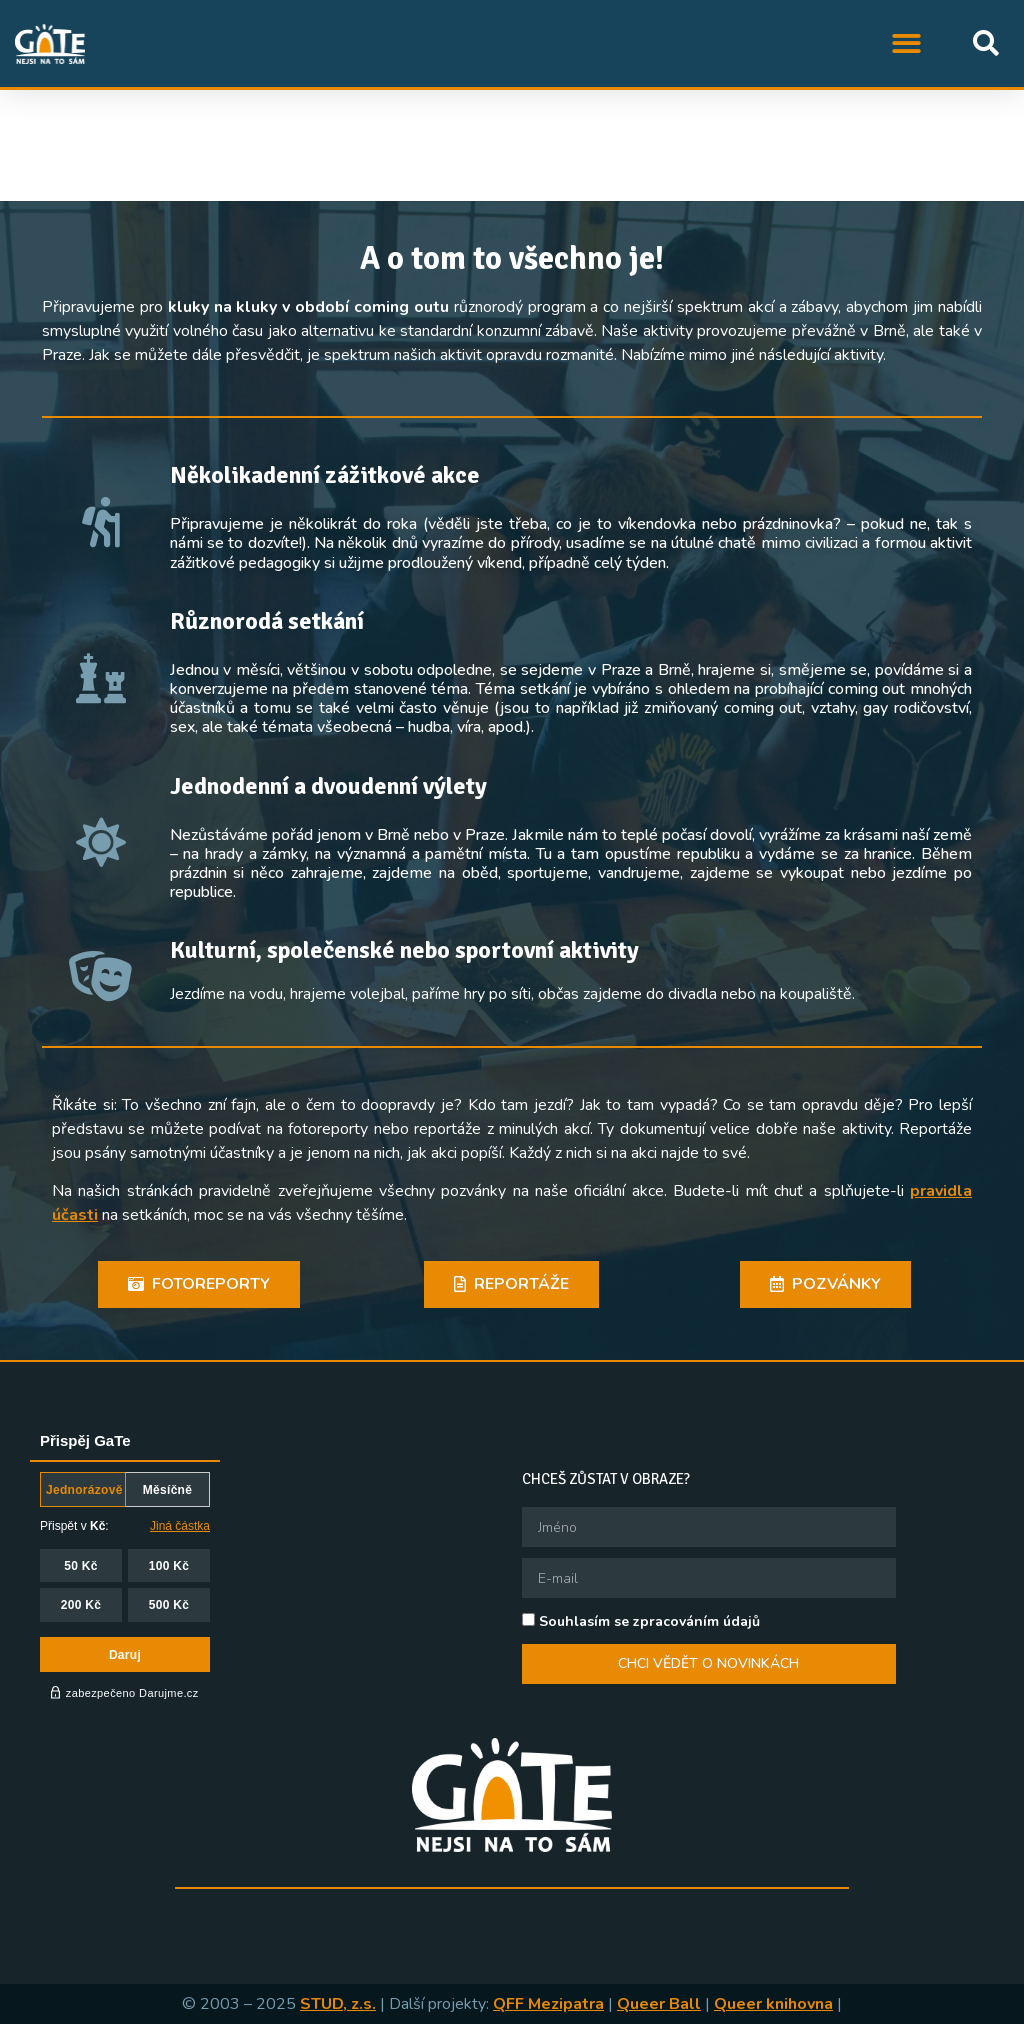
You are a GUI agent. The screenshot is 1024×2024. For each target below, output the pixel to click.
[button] (907, 43)
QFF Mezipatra (548, 2004)
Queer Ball (659, 2004)
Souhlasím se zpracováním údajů (649, 1621)
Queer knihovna (773, 2004)
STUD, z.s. (338, 2004)
